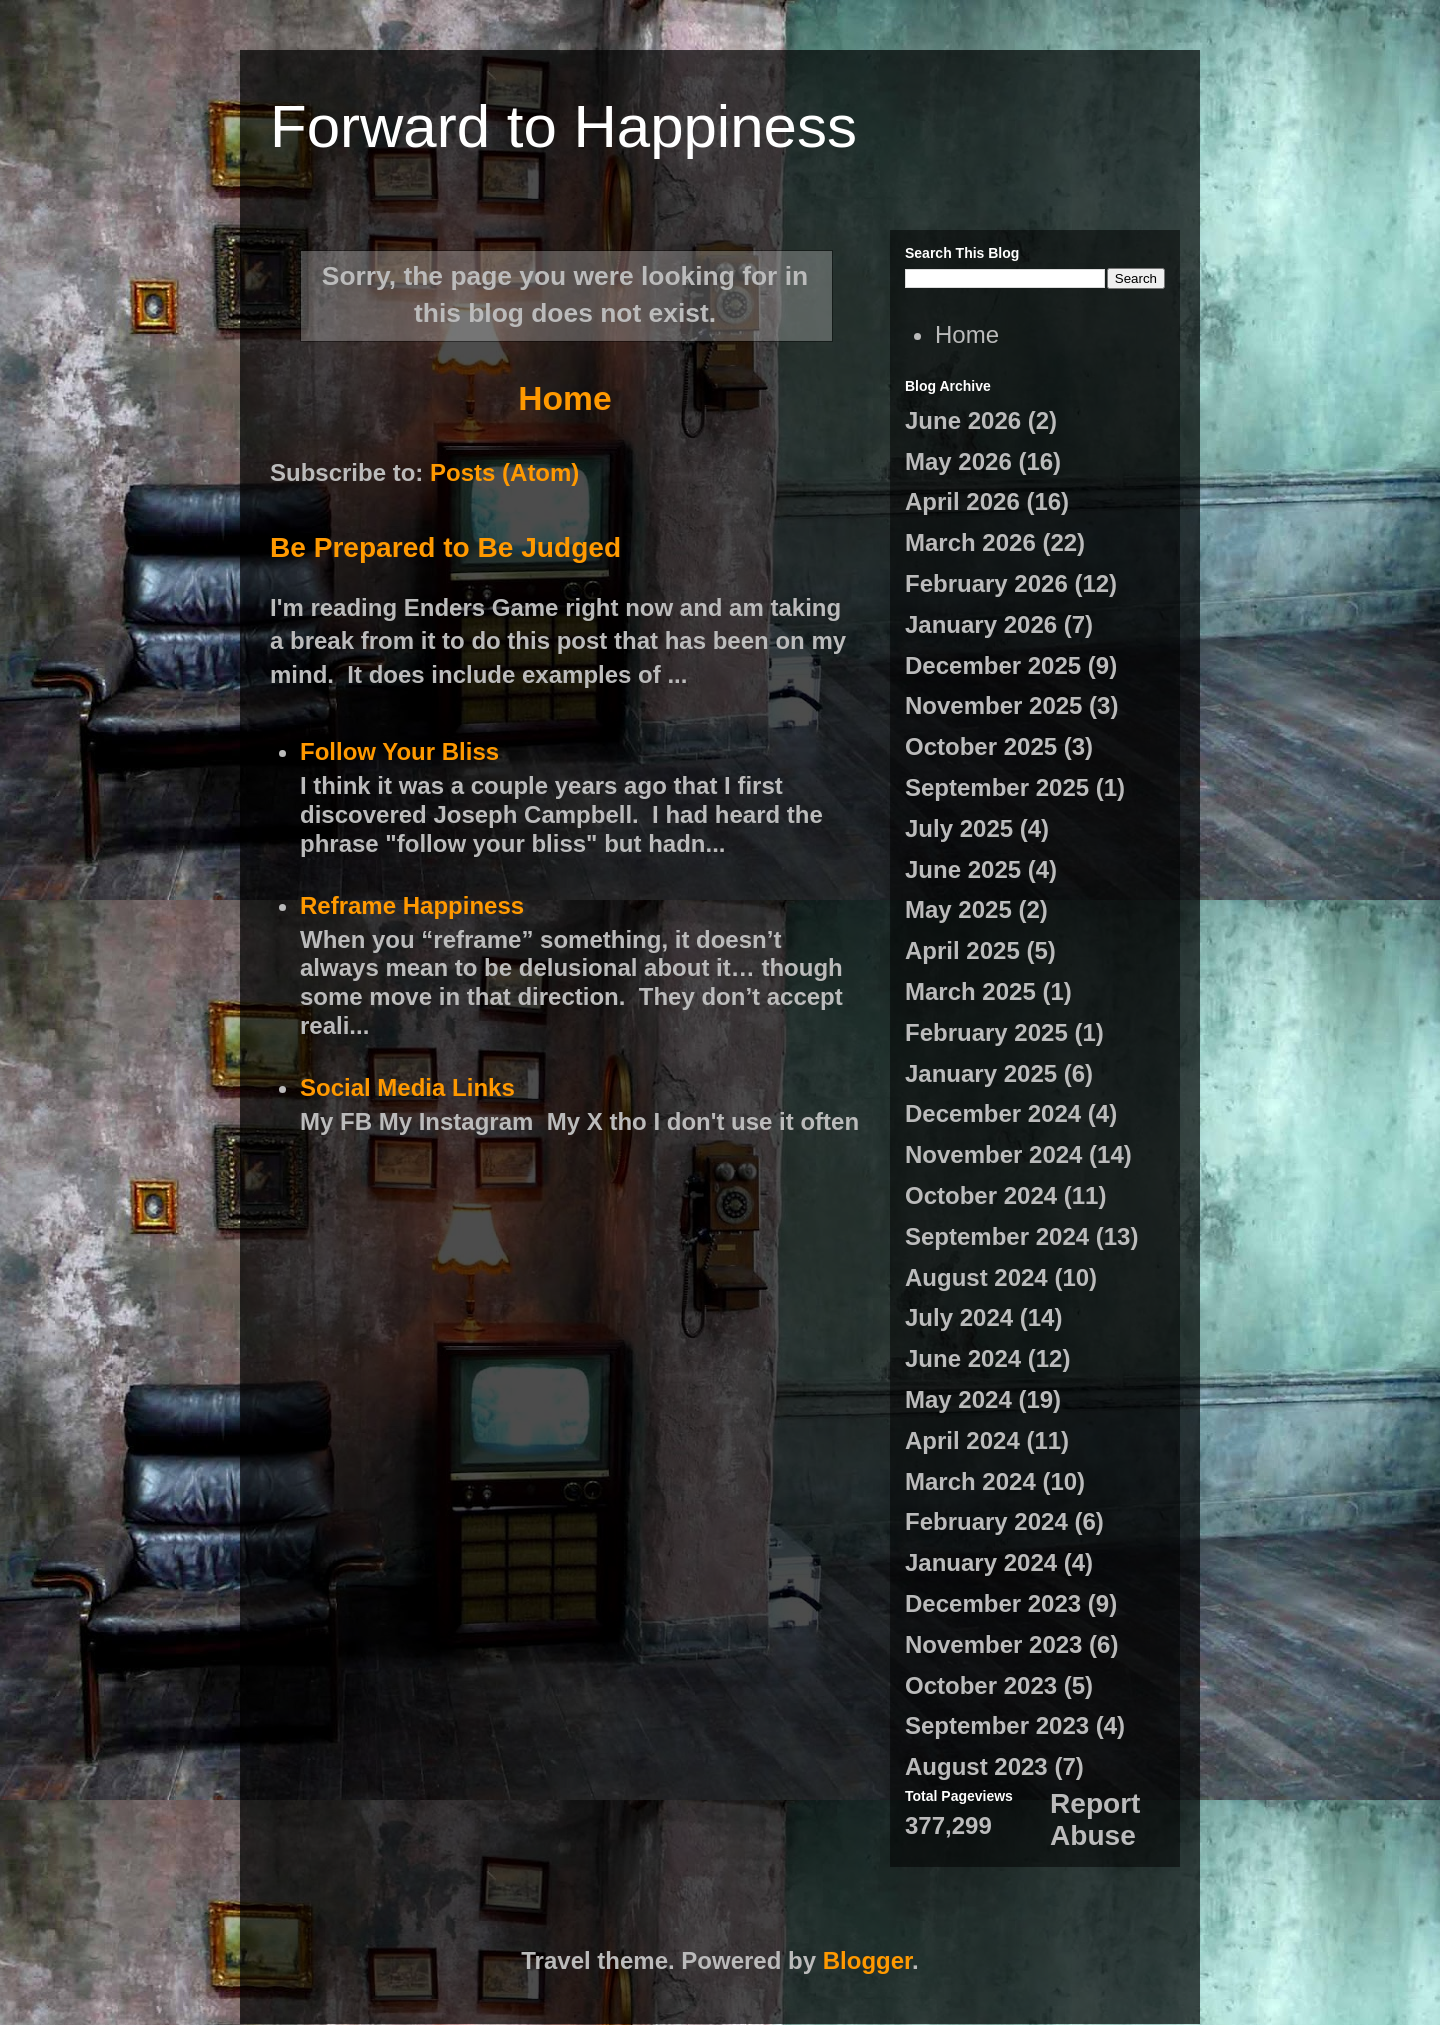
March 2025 (970, 991)
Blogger (867, 1960)
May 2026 (958, 461)
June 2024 (963, 1358)
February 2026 (986, 583)
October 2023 (981, 1685)
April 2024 (962, 1440)
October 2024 (981, 1195)
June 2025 (963, 869)
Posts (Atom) (504, 472)
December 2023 (993, 1603)
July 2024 (959, 1317)
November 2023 (993, 1644)
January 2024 (981, 1562)
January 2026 (981, 624)
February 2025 (986, 1032)
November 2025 (993, 705)
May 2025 (958, 909)
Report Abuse (1095, 1819)
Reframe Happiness (412, 905)
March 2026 (970, 542)
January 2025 (981, 1073)
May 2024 (958, 1399)
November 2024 (993, 1154)
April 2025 (962, 950)
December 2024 (993, 1113)
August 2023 (976, 1766)
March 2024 (970, 1481)
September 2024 (997, 1236)
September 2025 (997, 787)
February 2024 (986, 1521)
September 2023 (997, 1725)
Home (564, 398)
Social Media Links (407, 1087)
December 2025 (993, 665)
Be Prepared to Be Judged (445, 547)
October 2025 (981, 746)
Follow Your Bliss (399, 751)
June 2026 (963, 420)
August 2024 (976, 1277)
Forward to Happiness (563, 126)
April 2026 (962, 501)
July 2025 (959, 828)
